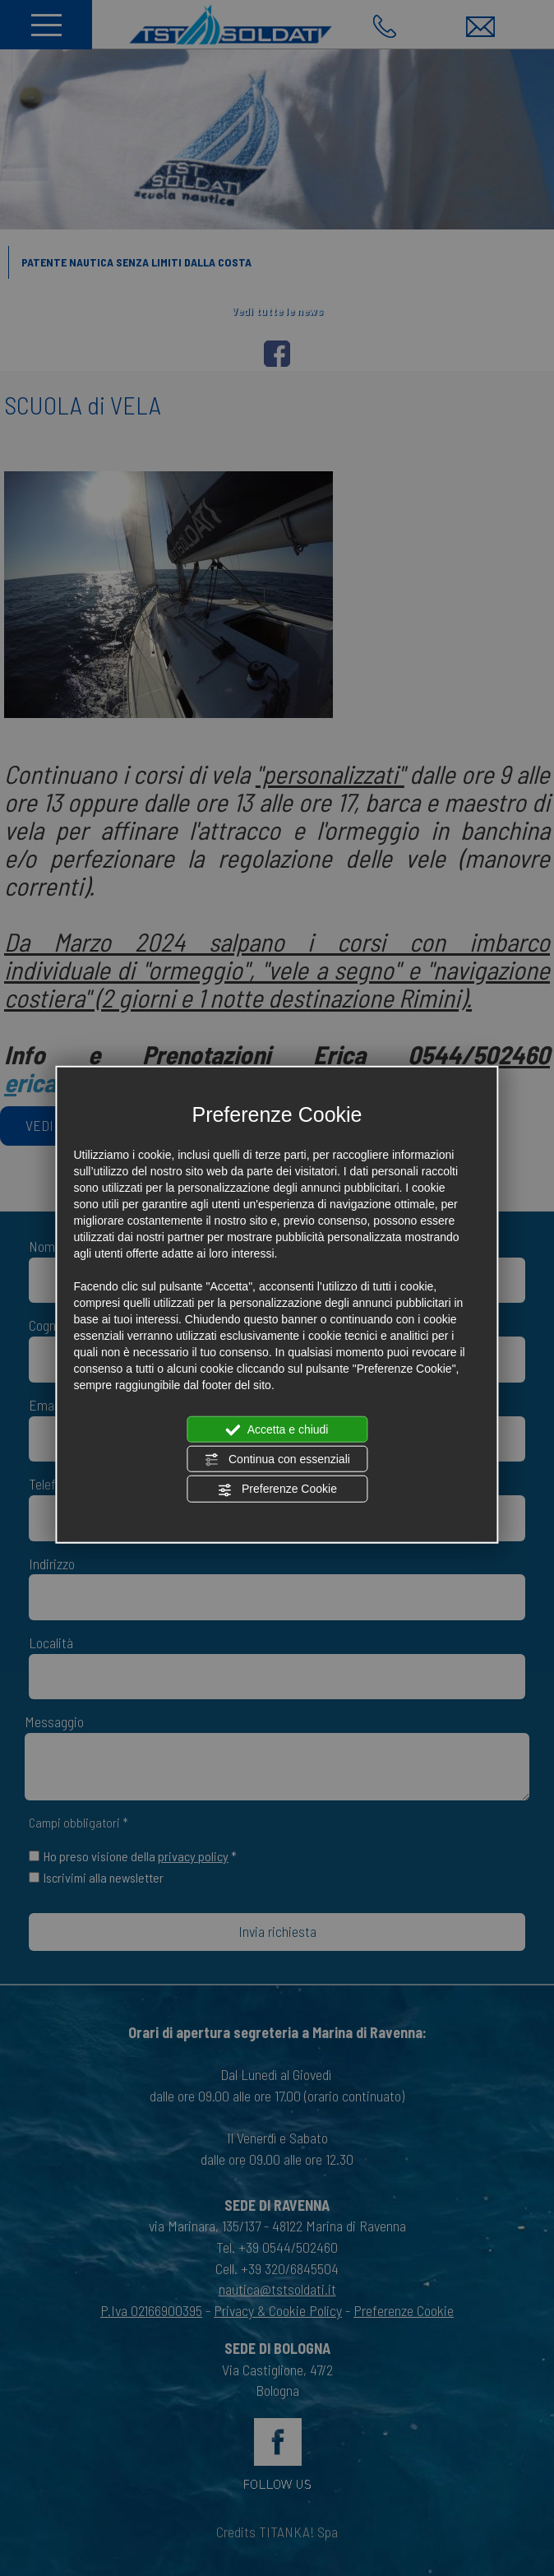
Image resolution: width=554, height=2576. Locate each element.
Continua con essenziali (277, 1459)
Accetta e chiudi (277, 1429)
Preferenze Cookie (277, 1489)
